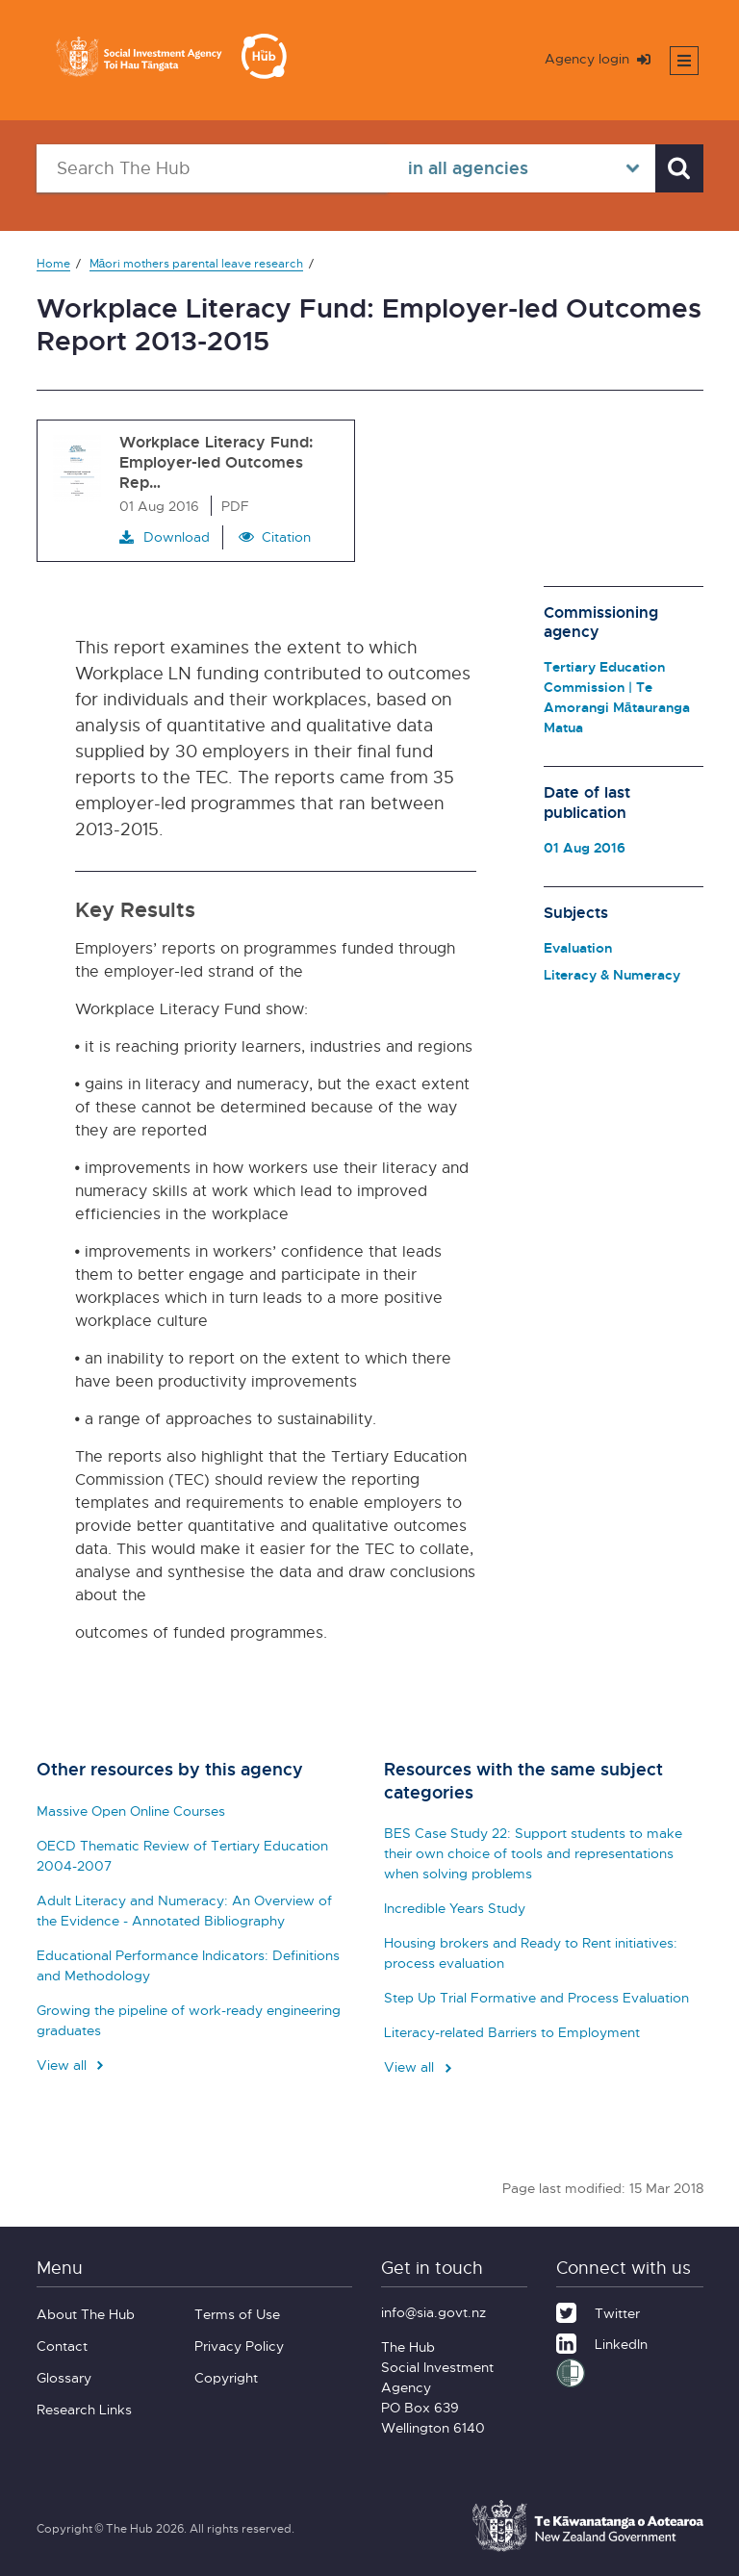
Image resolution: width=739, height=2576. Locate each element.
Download (164, 537)
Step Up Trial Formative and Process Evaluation (536, 1997)
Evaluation (578, 947)
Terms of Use (237, 2314)
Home (53, 263)
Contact (62, 2345)
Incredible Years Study (454, 1908)
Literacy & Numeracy (612, 974)
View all (72, 2064)
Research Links (84, 2409)
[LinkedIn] (602, 2341)
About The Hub (86, 2314)
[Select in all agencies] (521, 168)
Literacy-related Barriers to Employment (512, 2032)
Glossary (64, 2377)
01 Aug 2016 (584, 847)
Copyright (226, 2377)
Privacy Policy (239, 2345)
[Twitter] (598, 2310)
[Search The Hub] (213, 168)
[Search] (679, 168)
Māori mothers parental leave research (196, 263)
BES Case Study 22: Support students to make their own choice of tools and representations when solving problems (533, 1852)
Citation (286, 536)
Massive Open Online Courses (131, 1810)
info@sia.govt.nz (433, 2312)
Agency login (597, 58)
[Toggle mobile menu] (684, 60)
